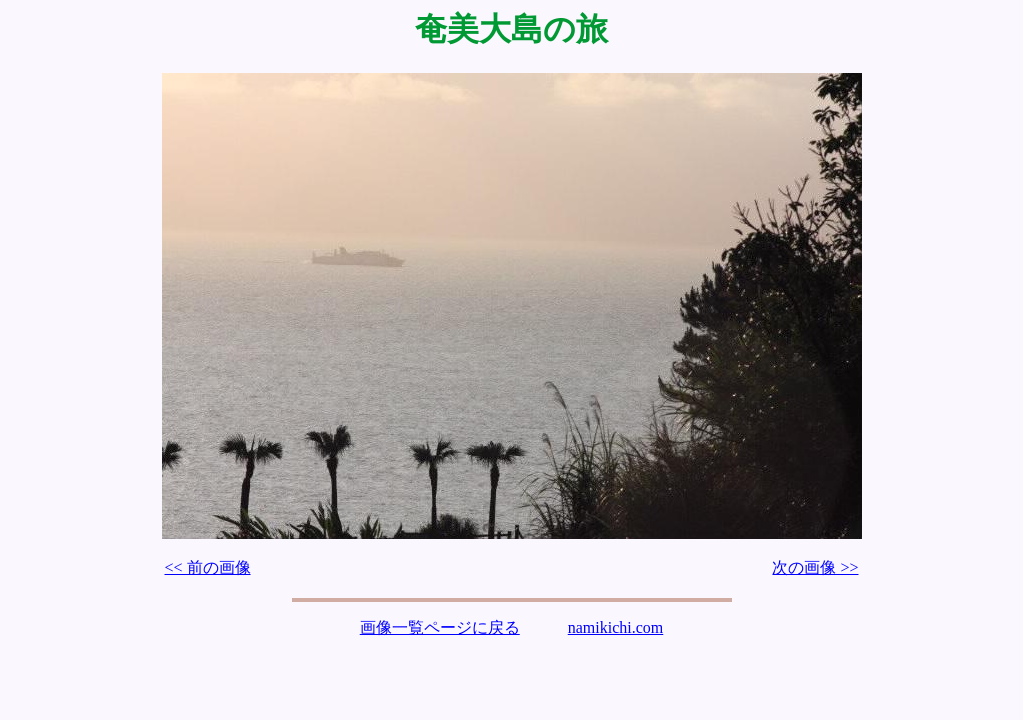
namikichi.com (616, 627)
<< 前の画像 (208, 567)
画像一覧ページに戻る (440, 627)
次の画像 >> (815, 567)
